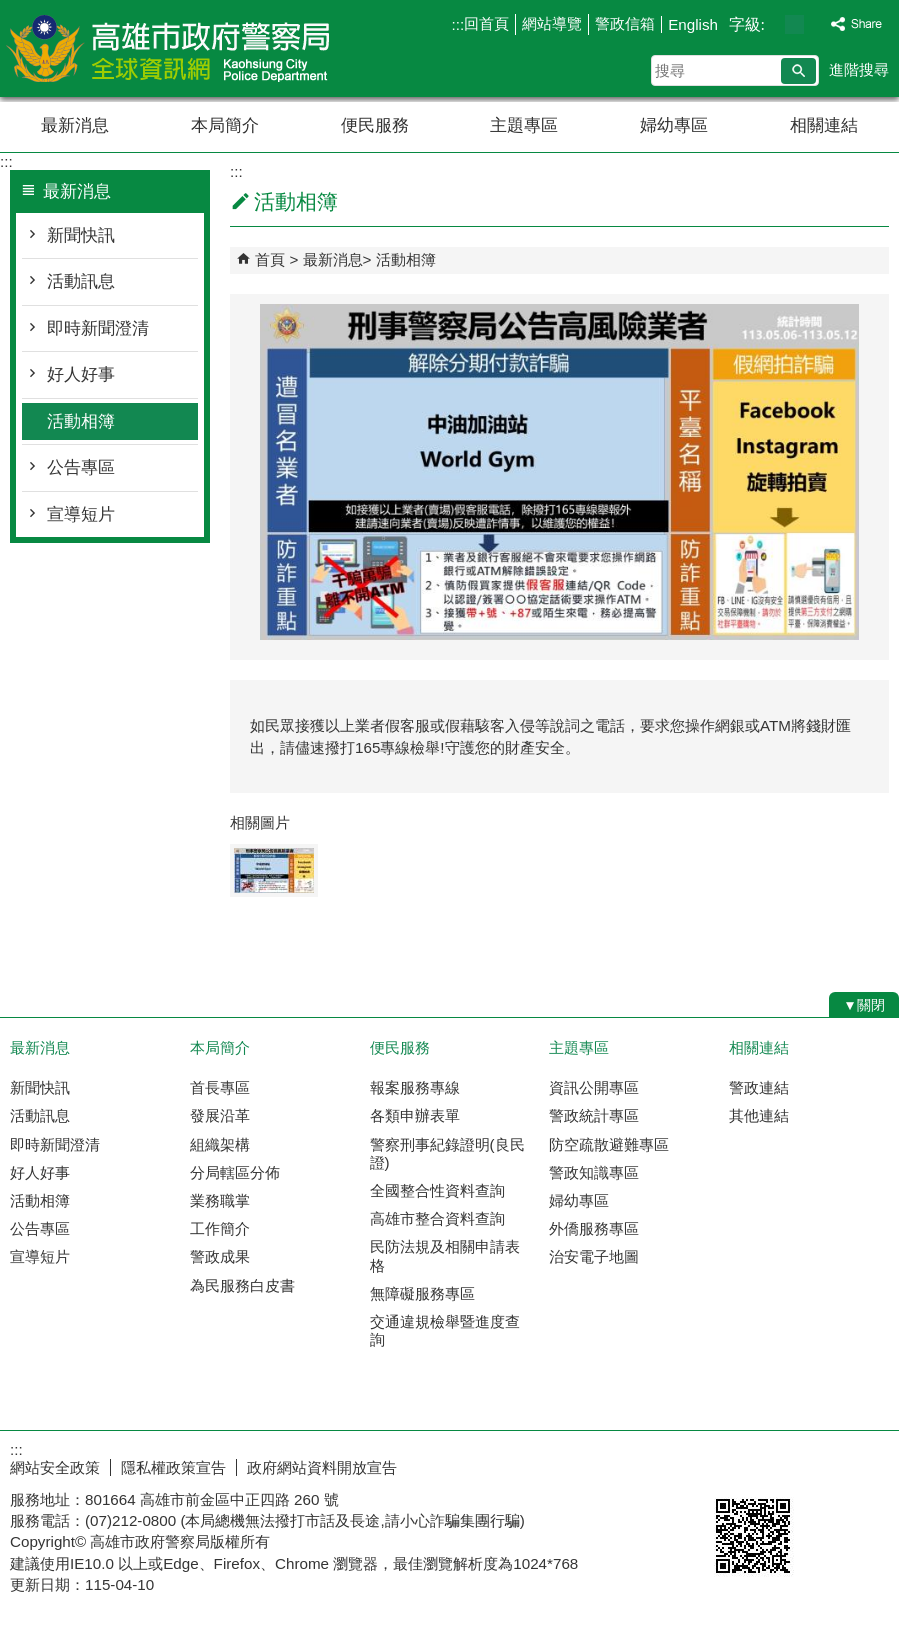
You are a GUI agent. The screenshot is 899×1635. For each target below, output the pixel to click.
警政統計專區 (594, 1115)
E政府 (727, 1463)
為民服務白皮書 (242, 1285)
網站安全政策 (55, 1467)
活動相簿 (81, 421)
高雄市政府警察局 (169, 48)
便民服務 (375, 125)
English (693, 24)
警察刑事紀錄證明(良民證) (447, 1153)
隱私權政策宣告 (173, 1467)
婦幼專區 (674, 125)
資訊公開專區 (594, 1087)
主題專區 (524, 125)
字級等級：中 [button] (794, 24)
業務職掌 (220, 1200)
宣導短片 (81, 514)
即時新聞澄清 (98, 328)
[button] (798, 71)
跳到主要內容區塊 (10, 10)
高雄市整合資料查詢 (437, 1218)
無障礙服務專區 (422, 1293)
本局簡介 (225, 125)
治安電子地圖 (594, 1256)
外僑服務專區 (594, 1228)
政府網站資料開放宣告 (322, 1467)
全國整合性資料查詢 (437, 1190)
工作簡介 (220, 1228)
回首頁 (486, 23)
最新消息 (75, 125)
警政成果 (220, 1256)
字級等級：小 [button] (773, 24)
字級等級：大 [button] (815, 24)
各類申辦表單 (415, 1115)
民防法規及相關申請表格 (445, 1255)
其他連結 (759, 1115)
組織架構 (220, 1144)
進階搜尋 (859, 69)
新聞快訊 (81, 235)
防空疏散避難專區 (609, 1144)
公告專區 (81, 467)
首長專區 (220, 1087)
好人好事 (81, 374)
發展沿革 (220, 1115)
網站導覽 (552, 23)
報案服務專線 (415, 1087)
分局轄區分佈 (235, 1172)
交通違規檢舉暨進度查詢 (445, 1330)
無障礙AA (826, 1465)
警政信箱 (625, 23)
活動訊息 (81, 281)
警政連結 (759, 1087)
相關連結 (824, 125)
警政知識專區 (594, 1172)
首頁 (270, 259)
